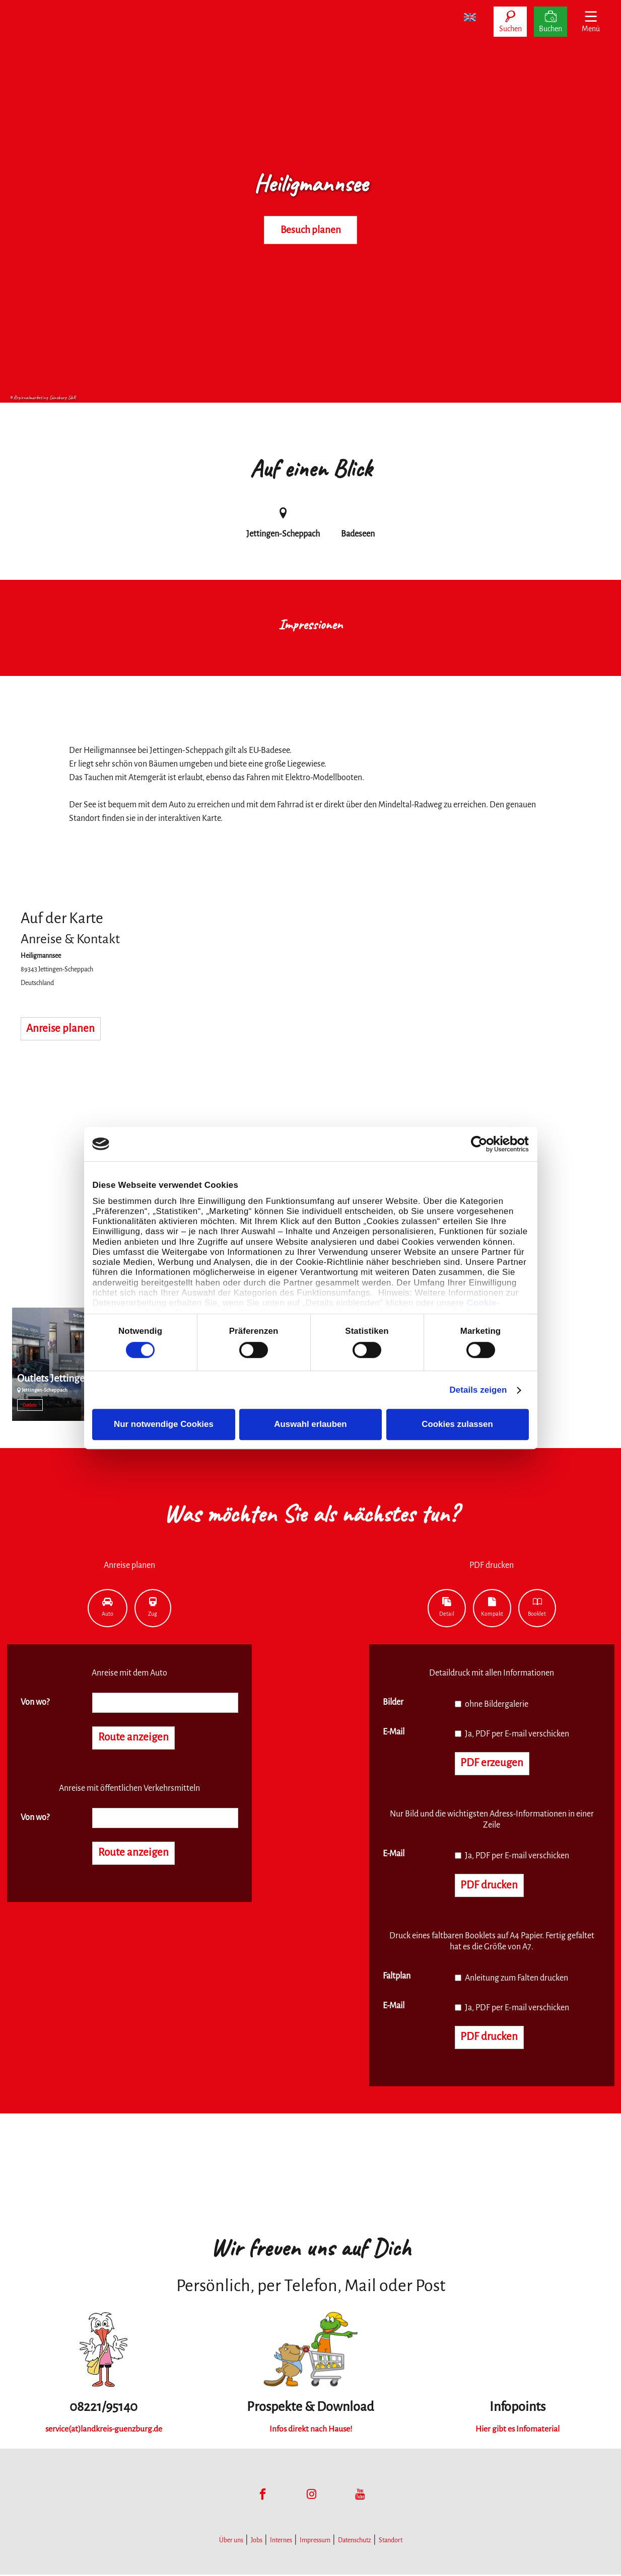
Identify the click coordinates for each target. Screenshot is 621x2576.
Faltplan (396, 1977)
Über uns (231, 2541)
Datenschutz (354, 2541)
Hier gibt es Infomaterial (517, 2431)
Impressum (315, 2541)
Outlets (30, 1405)
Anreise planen (61, 1029)
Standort (390, 2541)
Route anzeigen (134, 1738)
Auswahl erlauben (310, 1424)
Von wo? (35, 1702)
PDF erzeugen (492, 1764)
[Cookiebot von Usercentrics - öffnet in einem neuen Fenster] (485, 1144)
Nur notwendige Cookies (164, 1424)
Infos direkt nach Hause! (310, 2431)
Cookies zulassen (457, 1424)
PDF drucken (489, 1886)
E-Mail (393, 1731)
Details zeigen (478, 1390)
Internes (281, 2541)
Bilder (393, 1702)
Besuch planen (310, 230)
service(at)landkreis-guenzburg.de (103, 2431)
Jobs (256, 2541)
